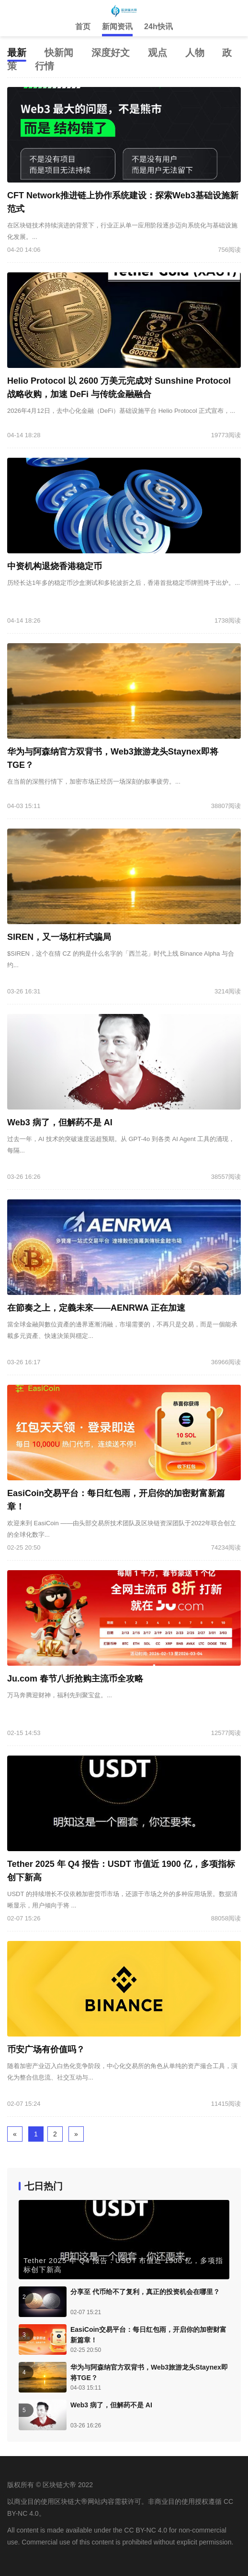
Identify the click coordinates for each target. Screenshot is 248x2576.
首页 (82, 26)
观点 (157, 52)
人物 (194, 52)
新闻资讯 (117, 26)
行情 (44, 66)
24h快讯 (158, 26)
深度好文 (110, 52)
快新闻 (59, 52)
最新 (16, 52)
